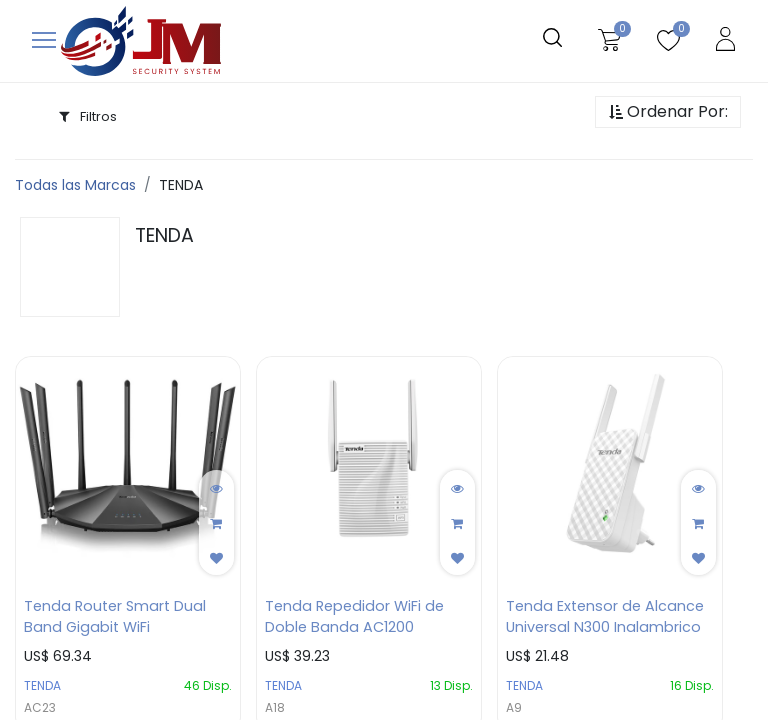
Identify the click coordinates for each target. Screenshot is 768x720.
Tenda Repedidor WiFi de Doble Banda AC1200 (354, 616)
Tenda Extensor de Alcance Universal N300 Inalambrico (605, 616)
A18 (275, 707)
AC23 (40, 707)
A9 (514, 707)
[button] (668, 112)
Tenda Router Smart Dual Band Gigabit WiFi (115, 616)
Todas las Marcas (75, 185)
